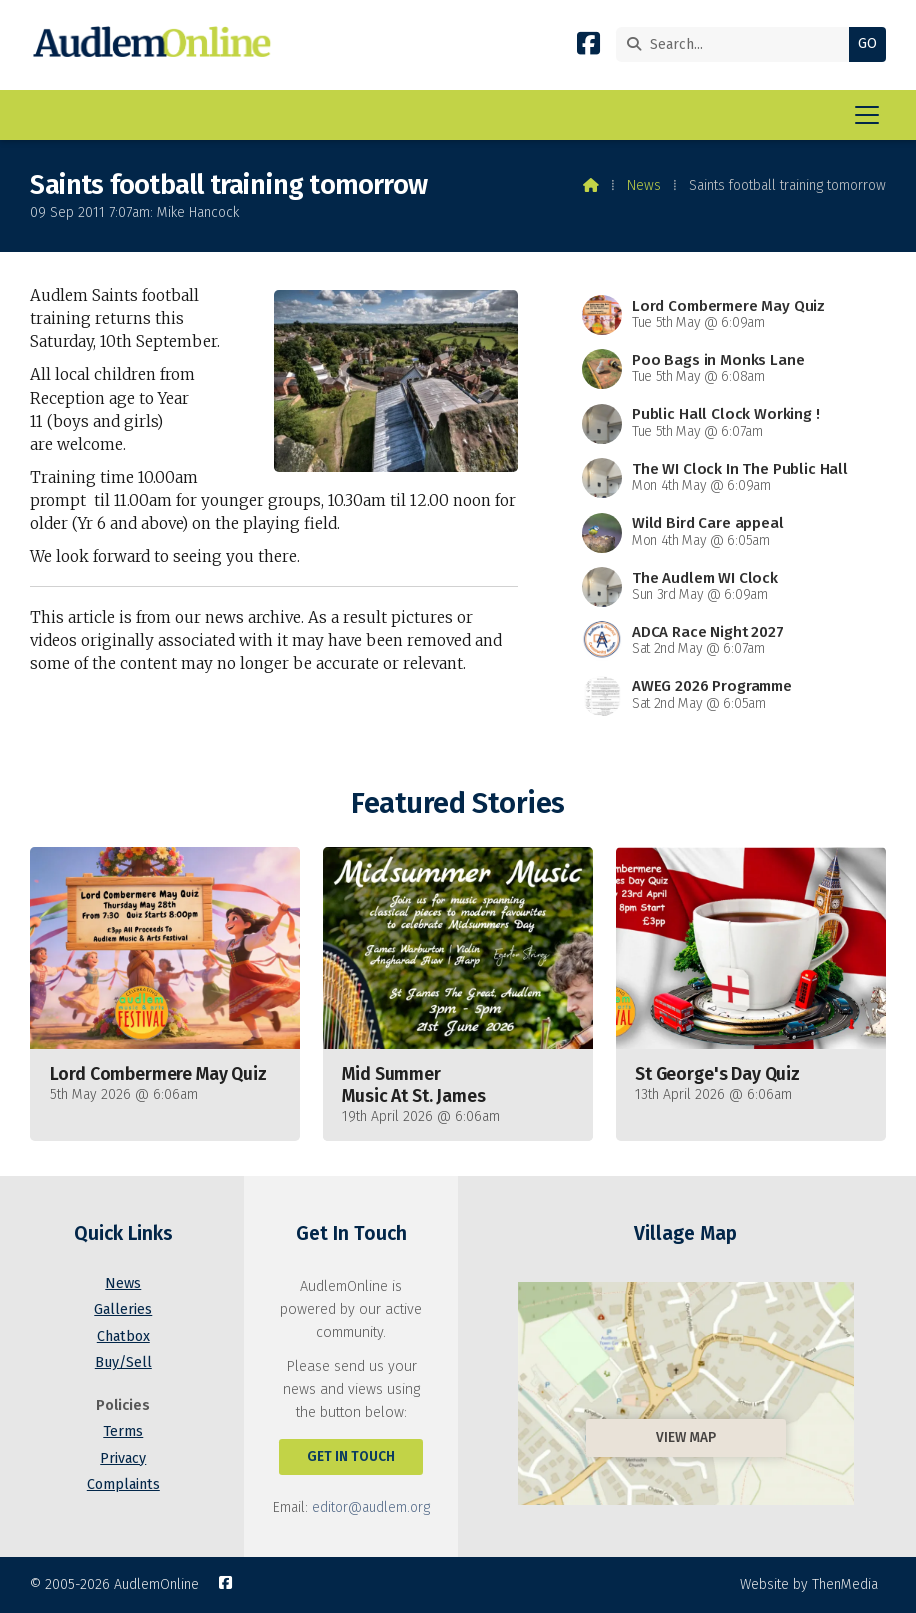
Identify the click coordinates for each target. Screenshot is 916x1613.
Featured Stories (457, 803)
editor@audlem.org (371, 1507)
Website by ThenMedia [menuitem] (809, 1584)
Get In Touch (351, 1456)
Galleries (123, 1309)
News (644, 185)
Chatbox (123, 1336)
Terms (123, 1431)
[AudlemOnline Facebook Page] (588, 47)
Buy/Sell (123, 1362)
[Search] (737, 44)
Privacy (123, 1458)
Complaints (123, 1484)
